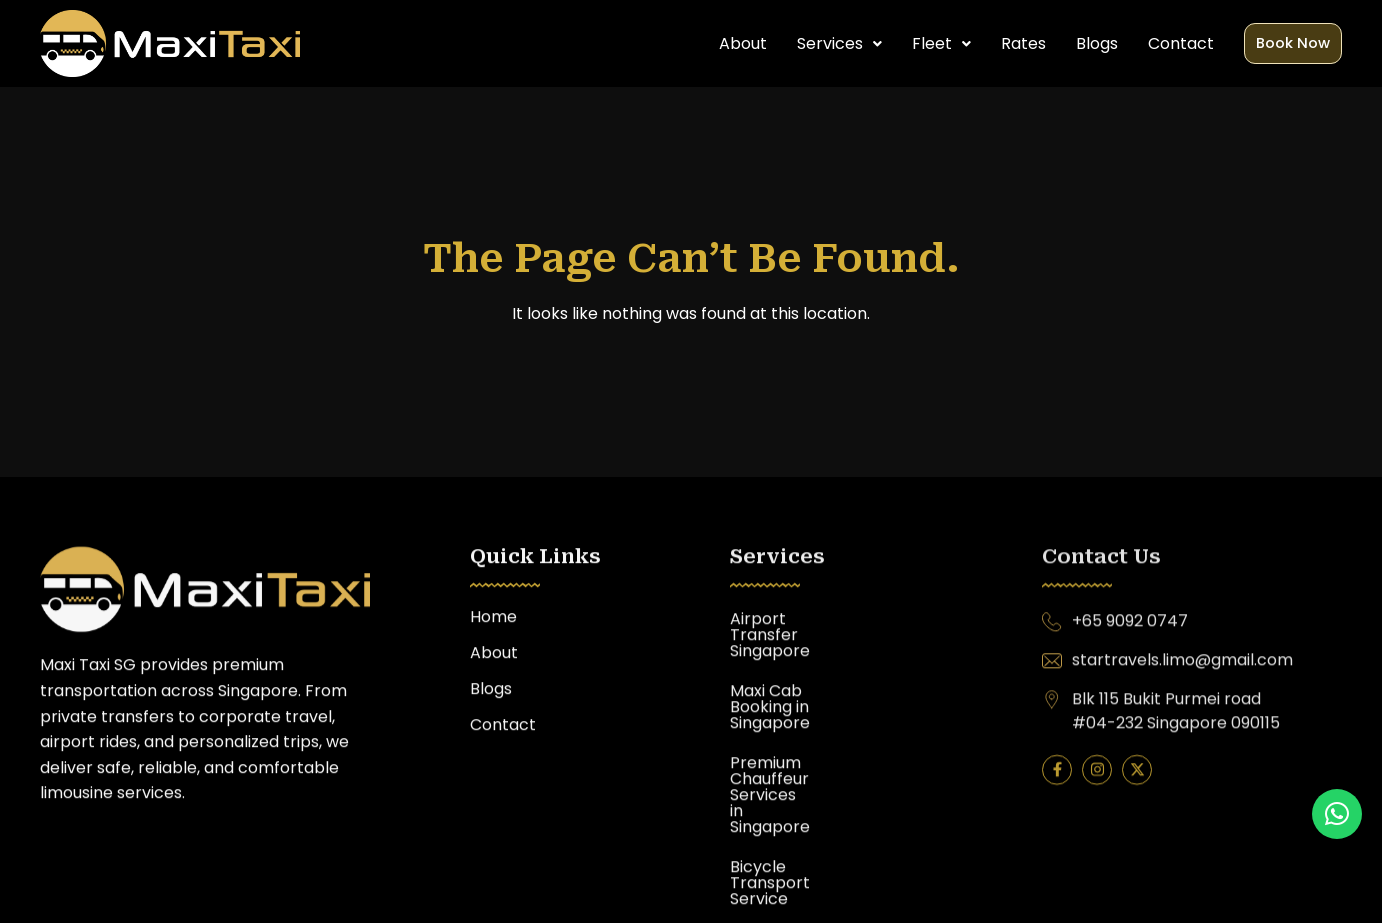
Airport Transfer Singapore (836, 617)
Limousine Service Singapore (841, 793)
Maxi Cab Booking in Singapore (849, 657)
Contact (1133, 41)
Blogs (1049, 41)
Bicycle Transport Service (833, 753)
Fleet (893, 41)
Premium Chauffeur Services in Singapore (850, 705)
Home (493, 616)
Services (791, 41)
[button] (791, 42)
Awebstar (914, 894)
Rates (975, 41)
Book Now (1269, 43)
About (695, 41)
